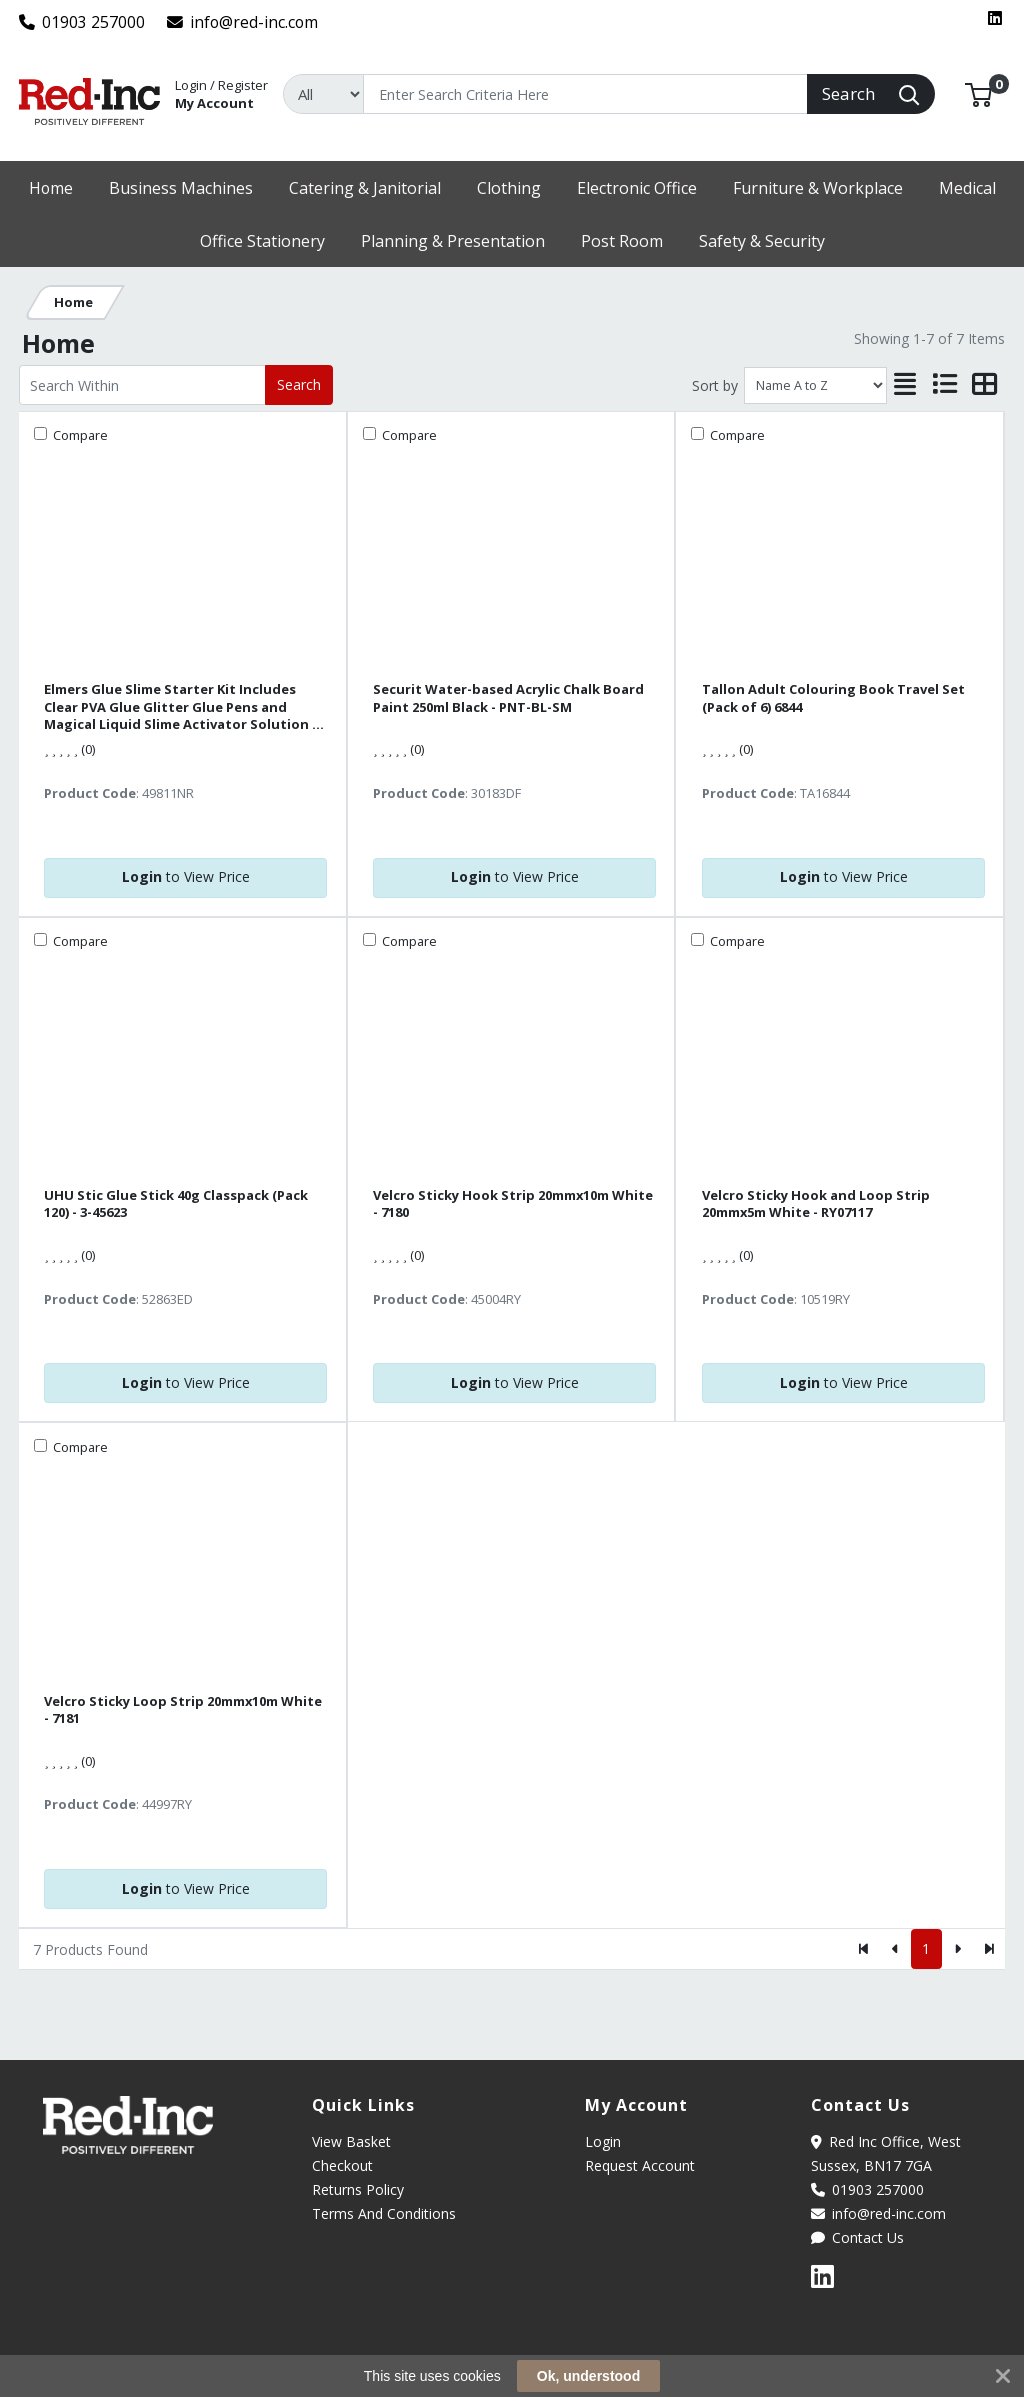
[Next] (957, 1949)
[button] (978, 93)
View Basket (351, 2141)
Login (603, 2141)
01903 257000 (82, 22)
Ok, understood (588, 2376)
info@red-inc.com (243, 22)
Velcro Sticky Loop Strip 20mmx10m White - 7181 (183, 1710)
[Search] (585, 94)
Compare (79, 435)
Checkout (342, 2165)
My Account (221, 92)
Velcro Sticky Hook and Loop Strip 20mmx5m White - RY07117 (816, 1204)
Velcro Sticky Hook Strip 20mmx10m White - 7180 (513, 1204)
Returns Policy (358, 2189)
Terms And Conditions (384, 2213)
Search (299, 384)
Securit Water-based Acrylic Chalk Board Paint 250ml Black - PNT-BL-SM (508, 698)
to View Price (186, 876)
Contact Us (858, 2237)
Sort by (715, 385)
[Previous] (895, 1949)
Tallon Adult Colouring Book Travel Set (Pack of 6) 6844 (833, 698)
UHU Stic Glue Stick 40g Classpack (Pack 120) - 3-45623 (176, 1204)
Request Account (640, 2165)
